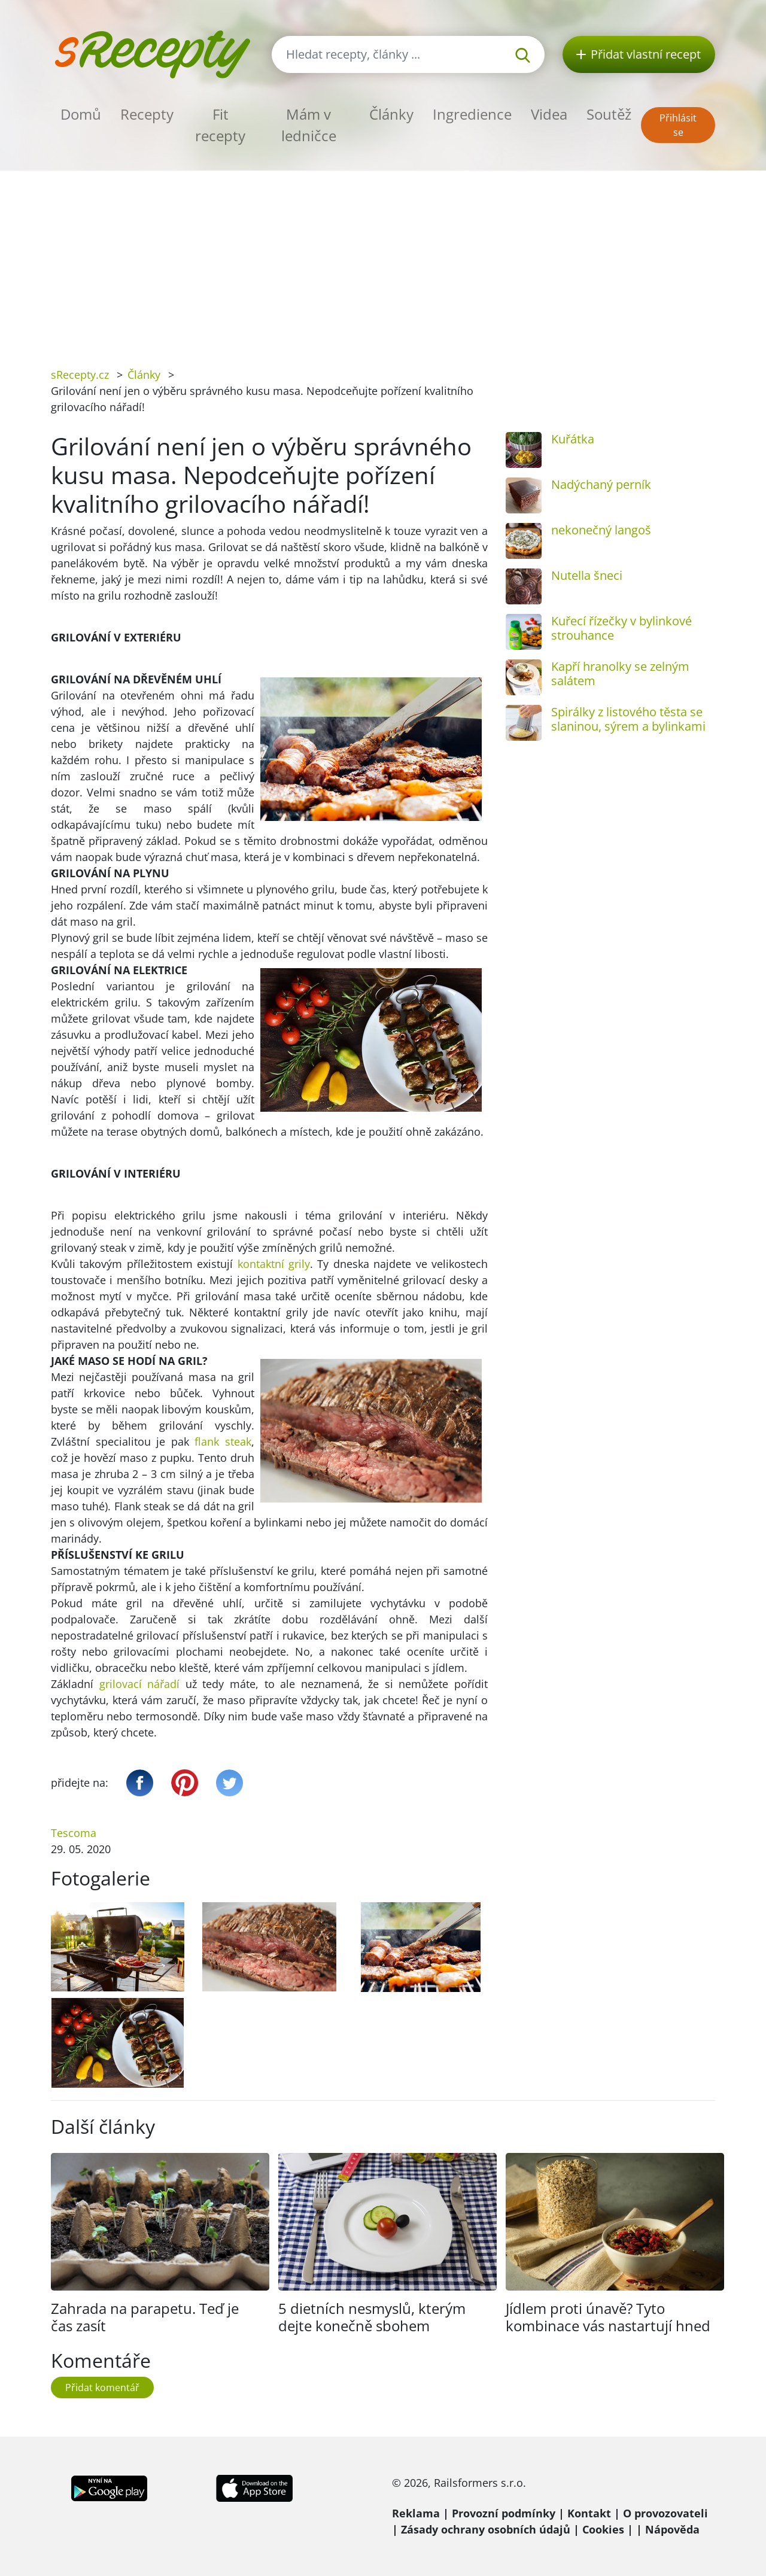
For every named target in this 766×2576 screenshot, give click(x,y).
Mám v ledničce (308, 124)
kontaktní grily (274, 1264)
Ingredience (472, 114)
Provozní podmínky (503, 2513)
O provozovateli (665, 2513)
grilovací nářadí (139, 1684)
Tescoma (73, 1833)
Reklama (416, 2513)
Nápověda (672, 2529)
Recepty (147, 114)
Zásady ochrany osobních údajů (485, 2529)
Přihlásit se (678, 125)
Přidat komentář (102, 2387)
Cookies (603, 2529)
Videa (549, 114)
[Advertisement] (383, 260)
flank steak (222, 1441)
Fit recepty (220, 124)
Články (391, 114)
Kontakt (589, 2513)
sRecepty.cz (80, 374)
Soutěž (608, 114)
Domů (80, 114)
